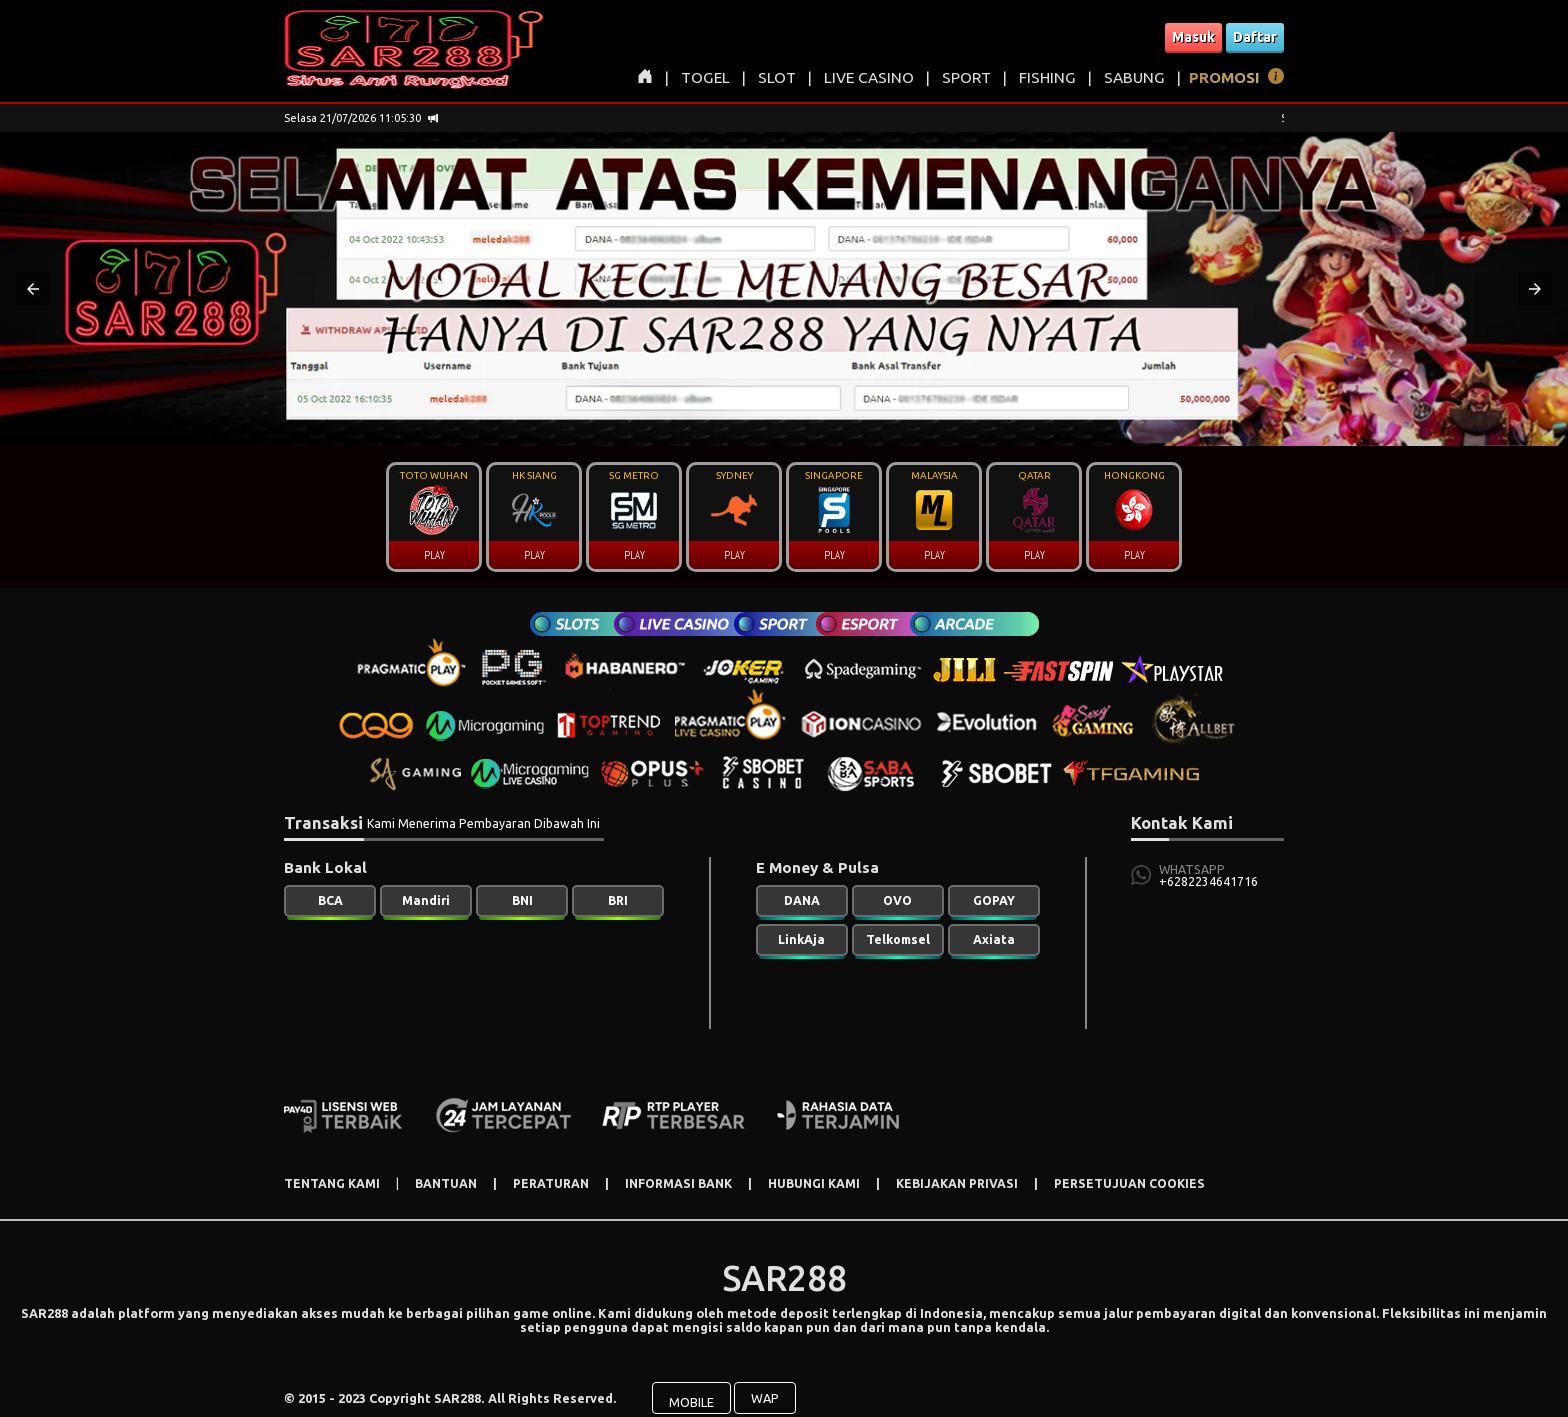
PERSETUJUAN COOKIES (1129, 1183)
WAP (765, 1385)
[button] (33, 289)
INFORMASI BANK (678, 1183)
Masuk (1193, 37)
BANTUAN (446, 1183)
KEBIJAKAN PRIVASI (957, 1183)
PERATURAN (551, 1183)
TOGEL (705, 77)
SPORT (966, 77)
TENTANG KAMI (332, 1183)
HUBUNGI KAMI (814, 1183)
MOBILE (691, 1389)
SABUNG (1134, 77)
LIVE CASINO (869, 77)
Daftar (1255, 37)
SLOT (777, 77)
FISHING (1047, 77)
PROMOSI (1224, 77)
